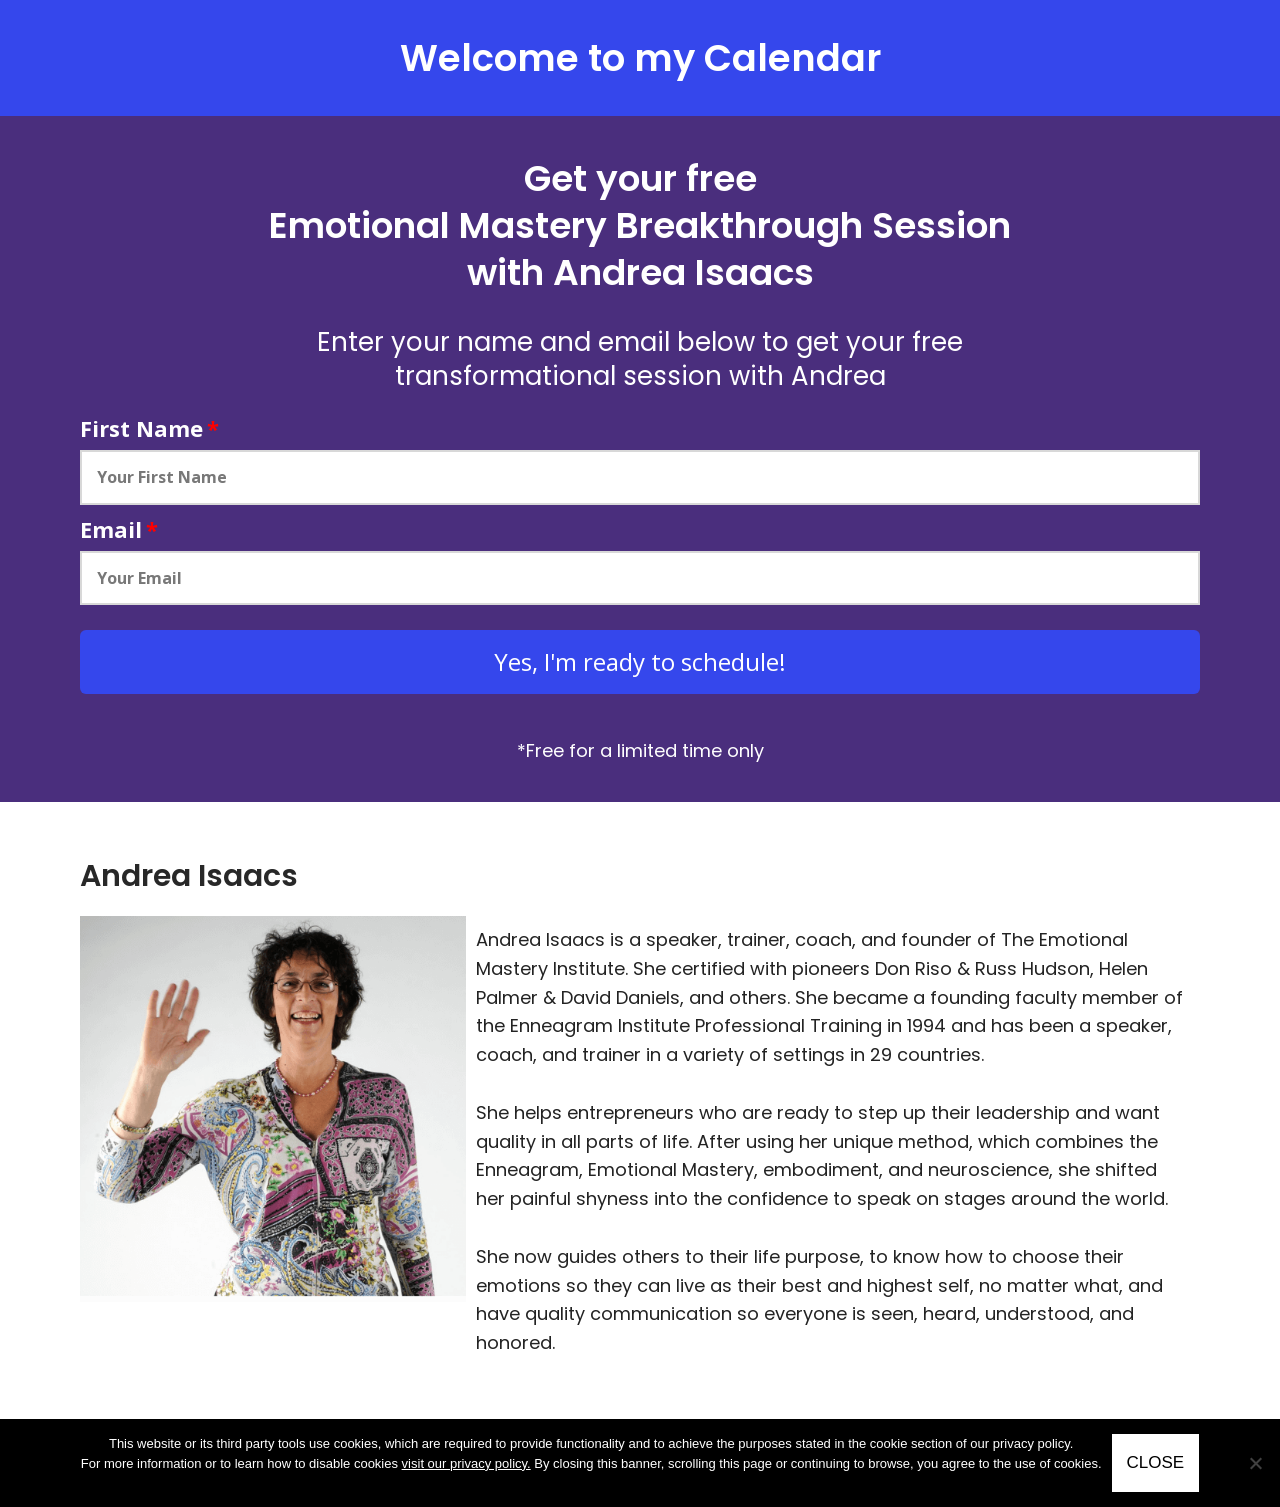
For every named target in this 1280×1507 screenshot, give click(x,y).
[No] (1255, 1463)
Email (119, 529)
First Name (149, 428)
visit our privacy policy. (466, 1463)
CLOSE (1156, 1462)
